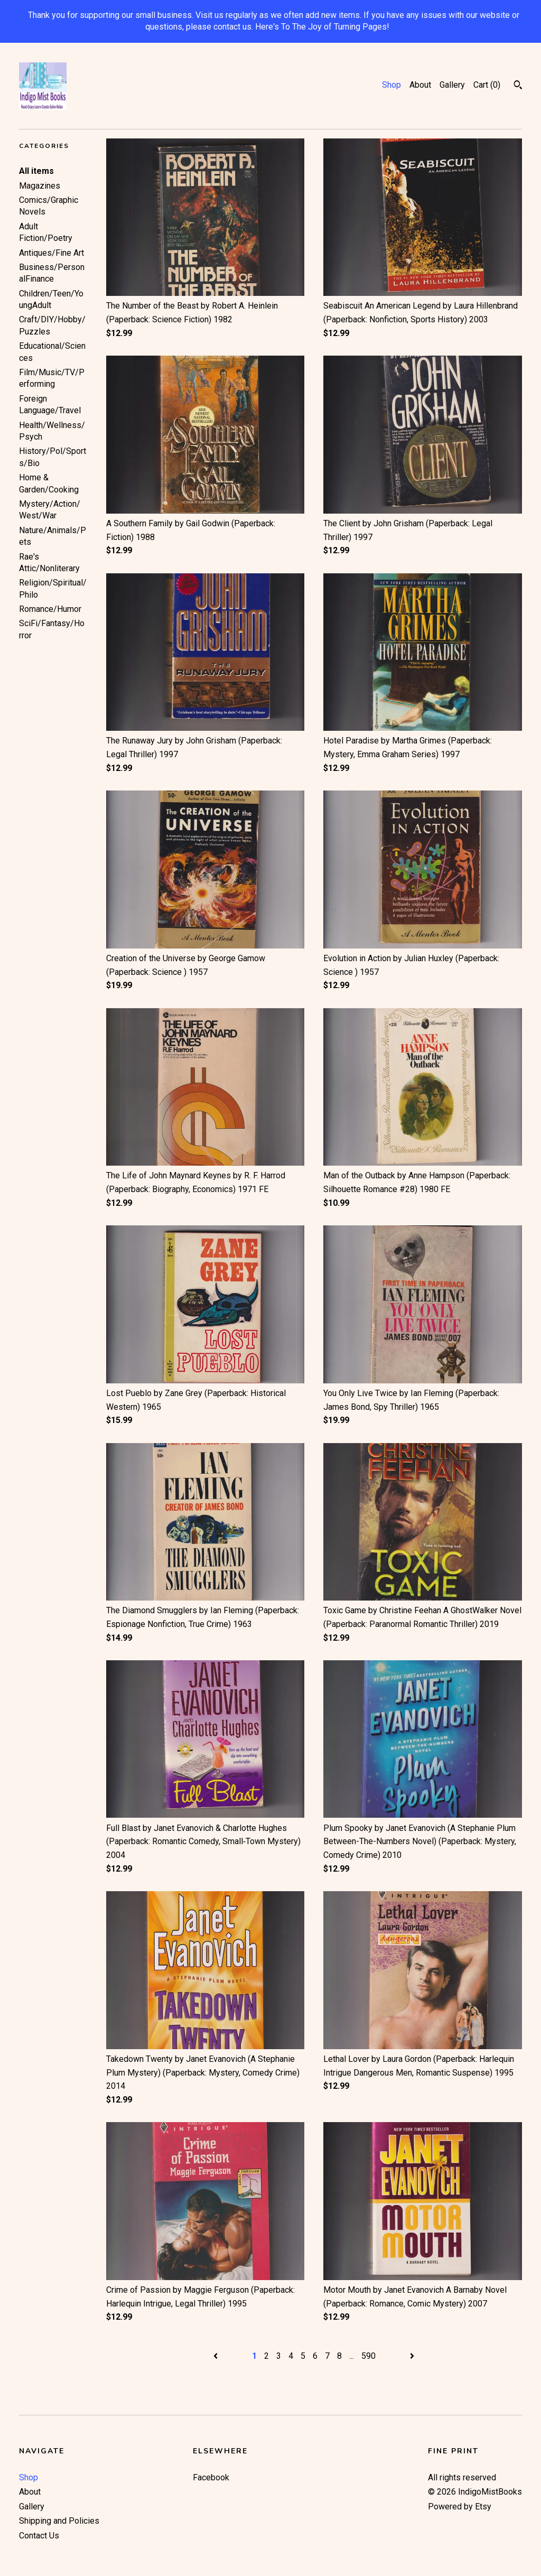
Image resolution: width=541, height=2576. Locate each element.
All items (36, 171)
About (420, 85)
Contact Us (39, 2536)
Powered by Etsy (459, 2506)
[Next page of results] (412, 2356)
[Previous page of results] (216, 2356)
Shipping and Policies (59, 2521)
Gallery (452, 85)
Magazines (39, 186)
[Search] (518, 86)
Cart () (486, 85)
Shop (391, 85)
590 (368, 2356)
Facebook (211, 2477)
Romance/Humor (50, 609)
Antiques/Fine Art (51, 253)
